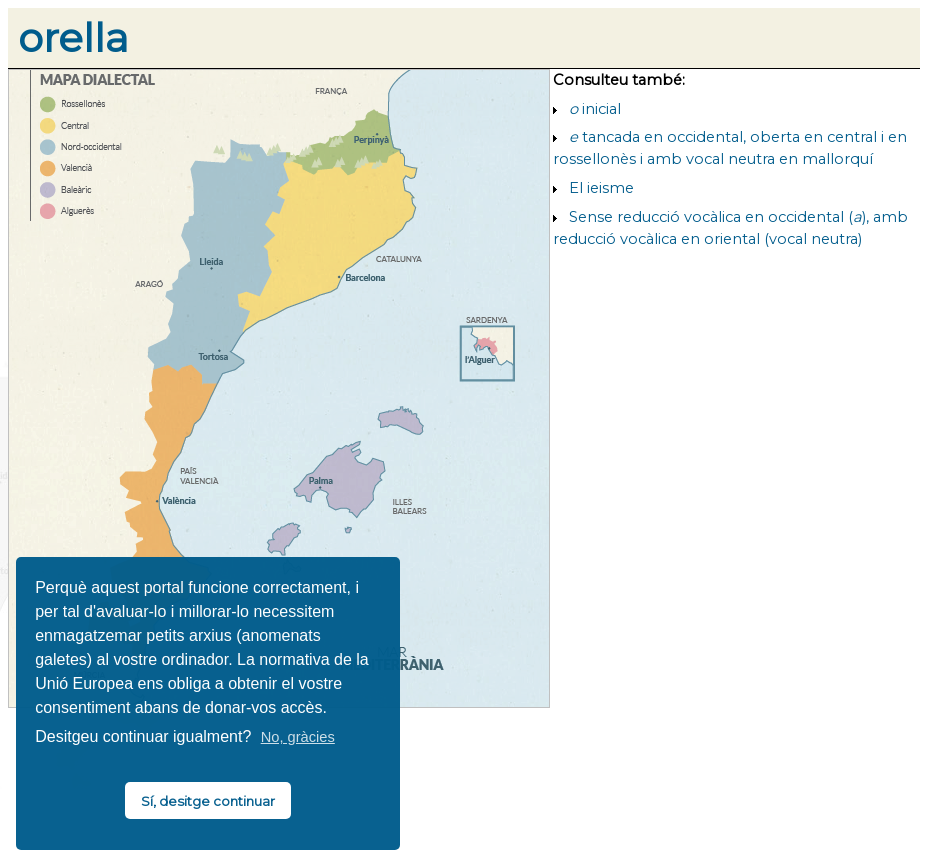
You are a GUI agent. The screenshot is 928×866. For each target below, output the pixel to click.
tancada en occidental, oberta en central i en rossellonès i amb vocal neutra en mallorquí (730, 148)
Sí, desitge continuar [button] (208, 801)
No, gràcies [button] (298, 737)
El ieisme (601, 188)
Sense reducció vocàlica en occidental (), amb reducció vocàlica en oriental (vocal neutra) (730, 228)
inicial (595, 109)
